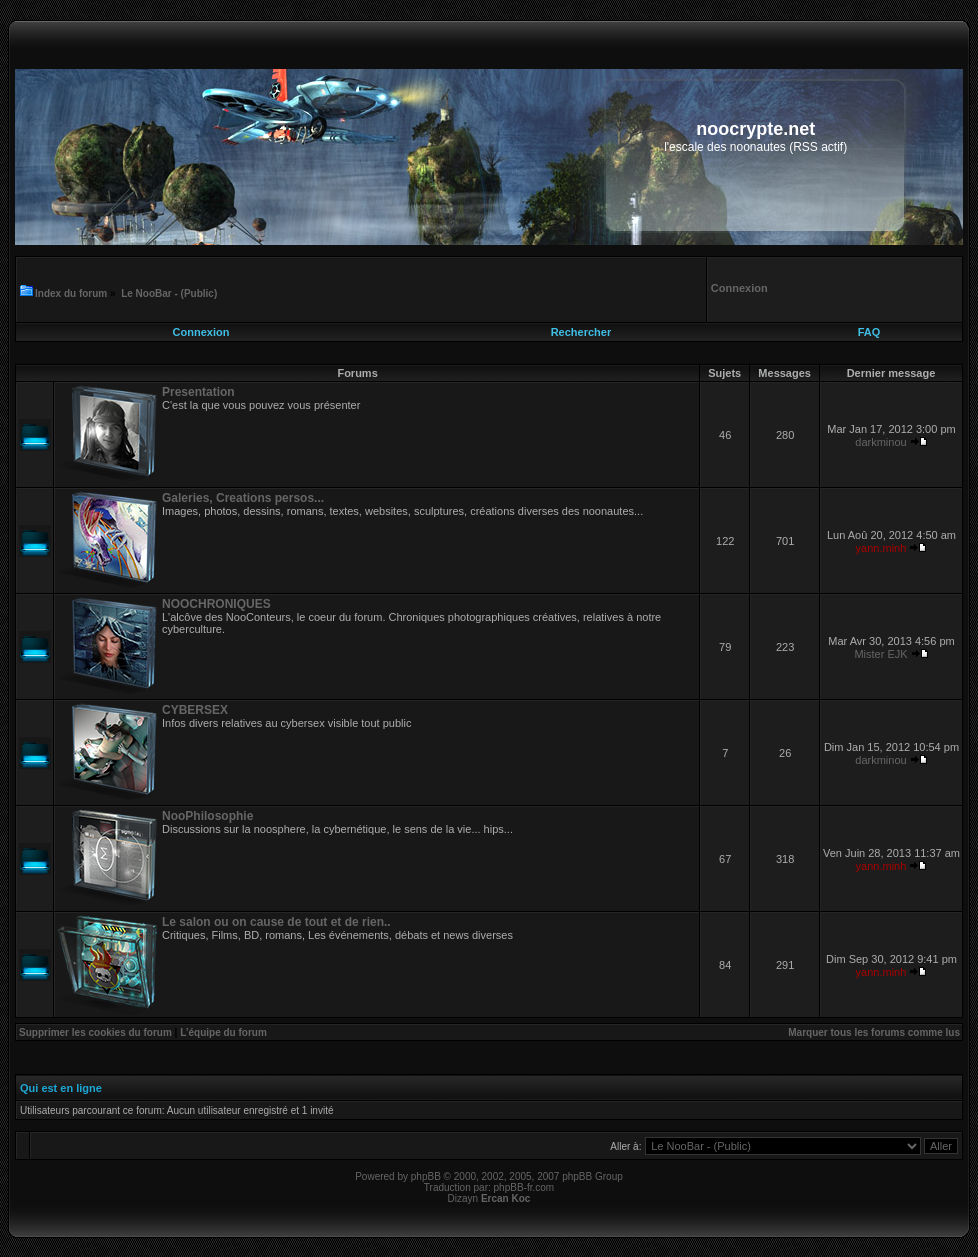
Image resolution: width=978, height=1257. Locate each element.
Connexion (201, 332)
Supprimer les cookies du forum (95, 1032)
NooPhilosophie (207, 816)
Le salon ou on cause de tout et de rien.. (276, 922)
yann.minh (881, 548)
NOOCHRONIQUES (216, 604)
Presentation (198, 392)
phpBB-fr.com (524, 1187)
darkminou (880, 442)
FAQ (869, 332)
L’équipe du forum (223, 1032)
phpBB (426, 1176)
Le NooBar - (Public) (169, 293)
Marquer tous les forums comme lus (874, 1032)
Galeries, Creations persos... (243, 498)
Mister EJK (880, 654)
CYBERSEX (195, 710)
